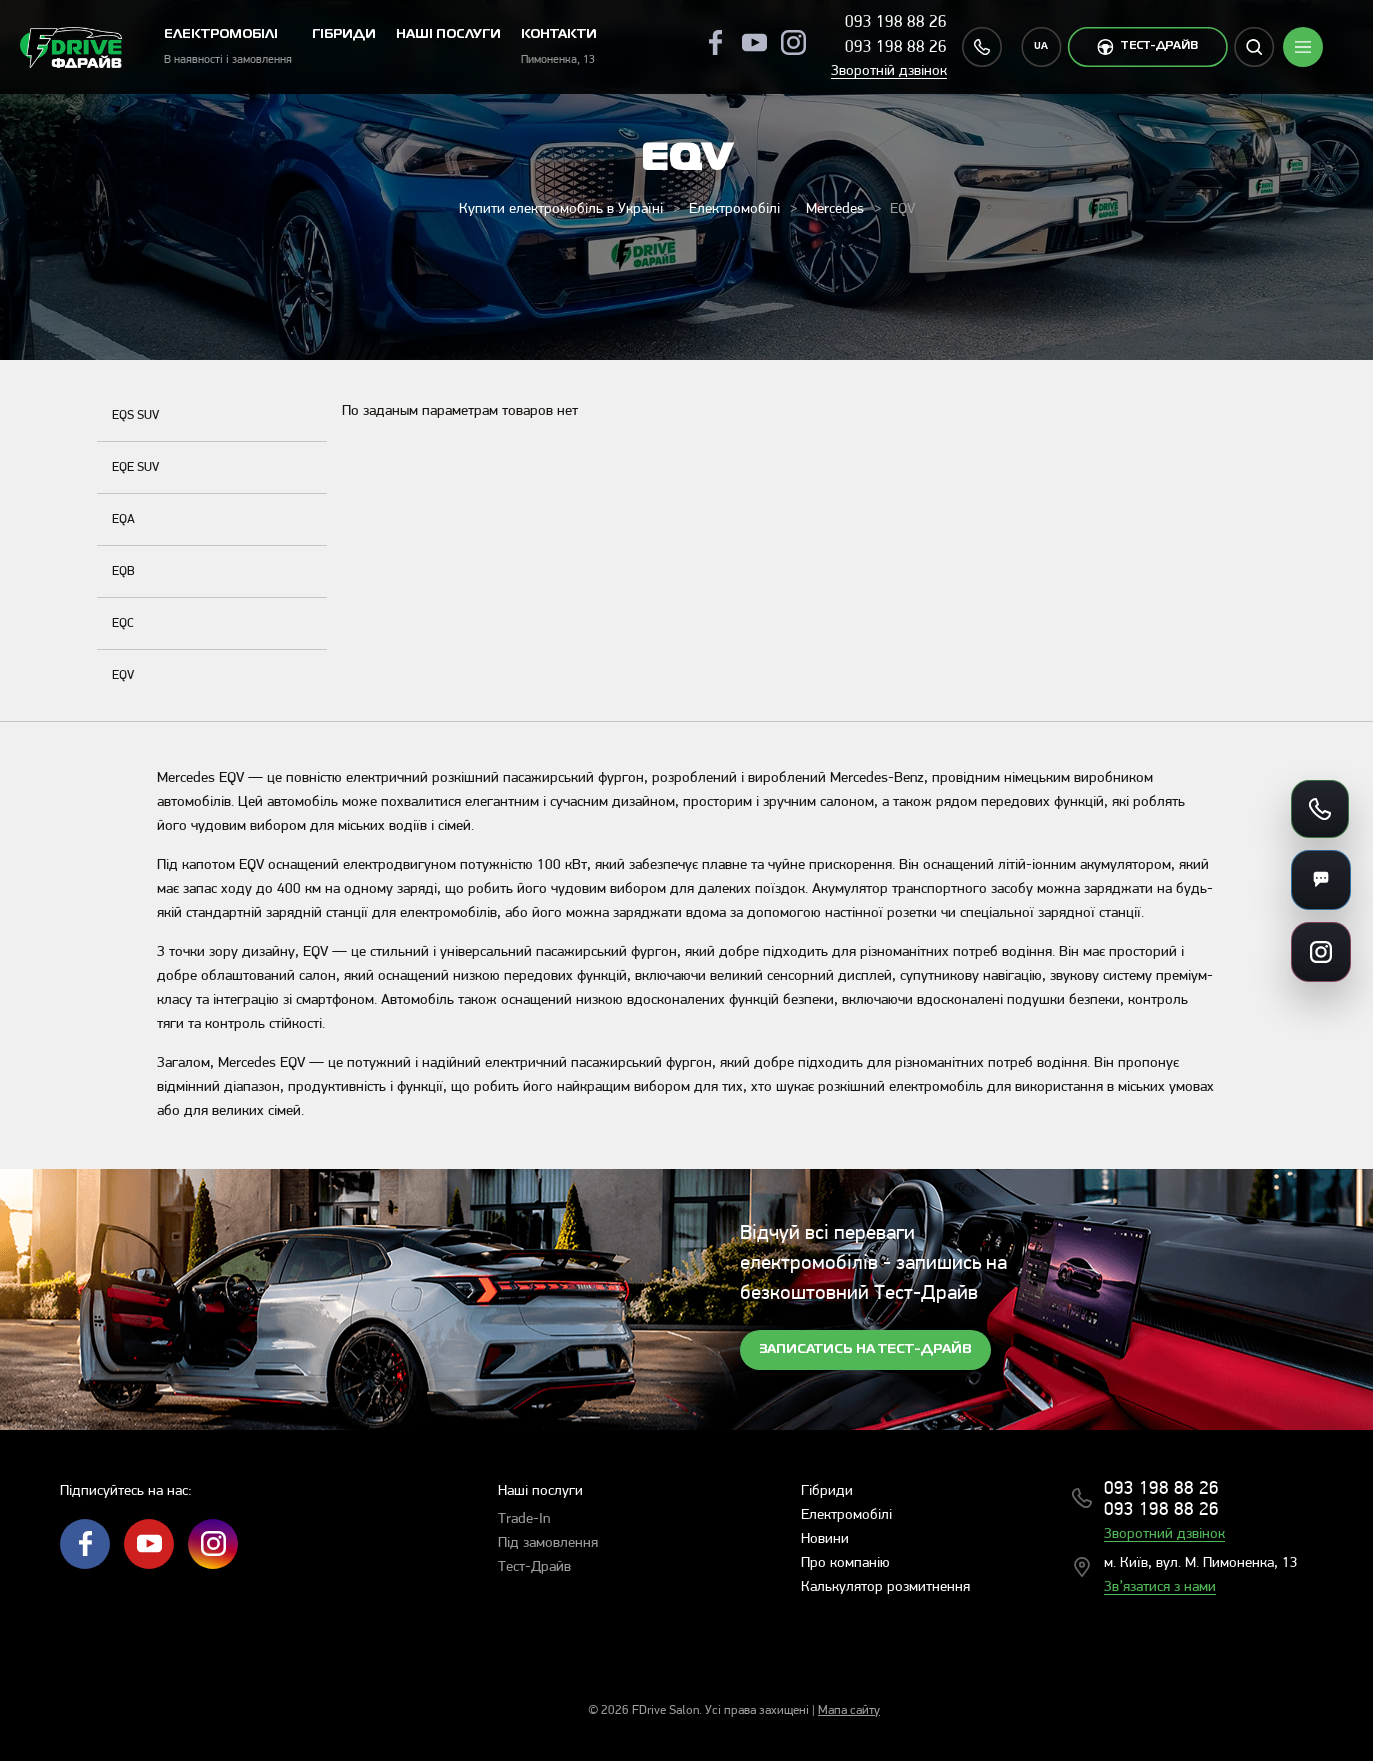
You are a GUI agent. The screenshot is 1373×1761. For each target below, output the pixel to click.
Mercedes (835, 209)
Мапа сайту (849, 1710)
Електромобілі (734, 209)
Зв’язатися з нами (1160, 1587)
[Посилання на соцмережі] (1321, 952)
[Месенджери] (1321, 880)
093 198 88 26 (896, 22)
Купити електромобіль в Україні (561, 209)
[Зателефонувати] (1320, 809)
